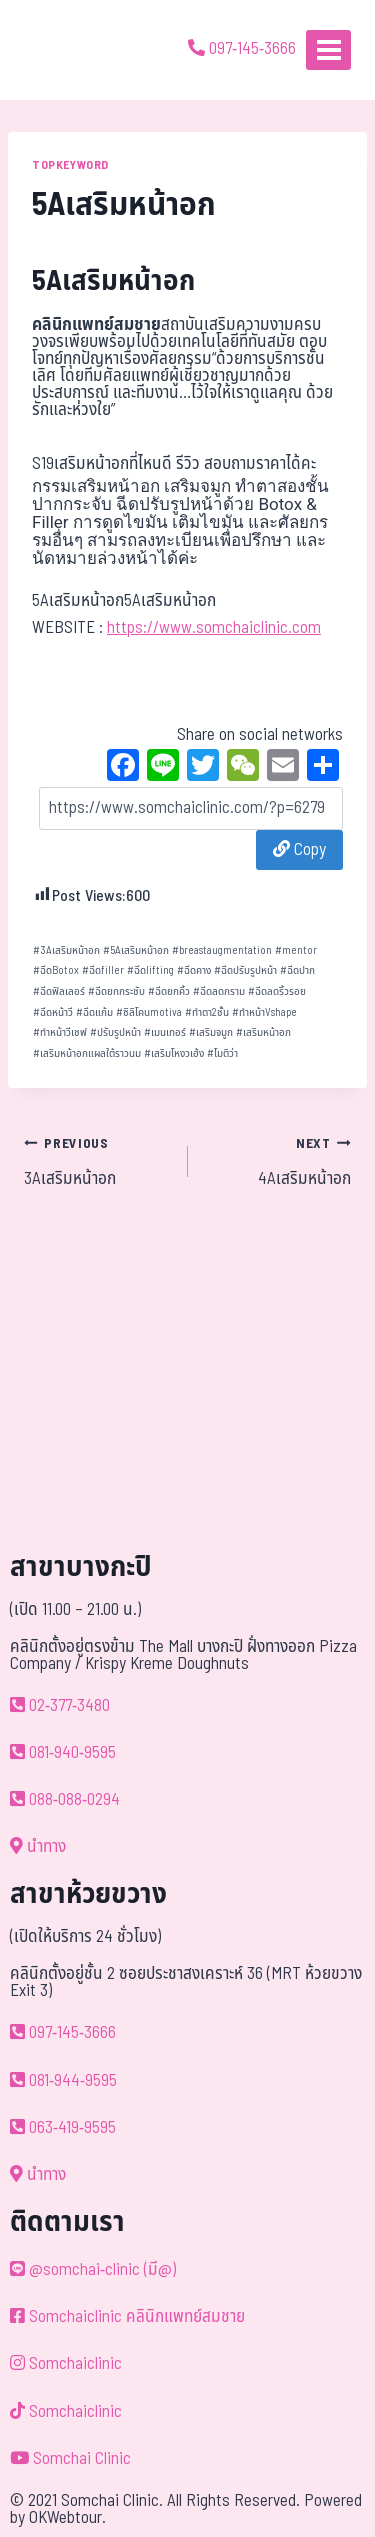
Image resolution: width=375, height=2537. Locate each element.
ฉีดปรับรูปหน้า (245, 970)
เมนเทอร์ (165, 1032)
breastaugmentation (222, 950)
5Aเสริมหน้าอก (136, 950)
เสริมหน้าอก (263, 1032)
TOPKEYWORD (70, 165)
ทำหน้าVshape (264, 1012)
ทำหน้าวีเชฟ (60, 1032)
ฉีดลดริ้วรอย (277, 991)
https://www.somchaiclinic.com (214, 628)
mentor (296, 950)
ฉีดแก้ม (94, 1012)
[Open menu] (328, 49)
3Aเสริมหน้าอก (66, 950)
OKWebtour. (67, 2518)
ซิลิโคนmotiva (149, 1012)
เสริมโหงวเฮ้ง (174, 1053)
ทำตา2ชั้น (207, 1012)
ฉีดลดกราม (219, 991)
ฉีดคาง (194, 970)
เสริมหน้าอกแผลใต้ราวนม (87, 1053)
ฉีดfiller (103, 970)
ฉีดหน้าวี (53, 1012)
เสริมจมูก (211, 1032)
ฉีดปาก (297, 970)
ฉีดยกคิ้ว (169, 991)
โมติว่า (222, 1053)
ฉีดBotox (56, 970)
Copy (299, 850)
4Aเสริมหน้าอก (278, 1161)
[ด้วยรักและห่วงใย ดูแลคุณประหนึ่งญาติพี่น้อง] (72, 50)
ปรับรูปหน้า (115, 1032)
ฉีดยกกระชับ (116, 991)
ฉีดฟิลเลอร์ (59, 991)
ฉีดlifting (150, 970)
